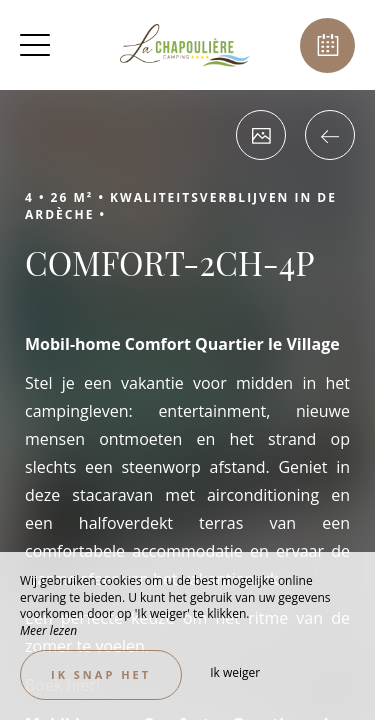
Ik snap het (101, 674)
